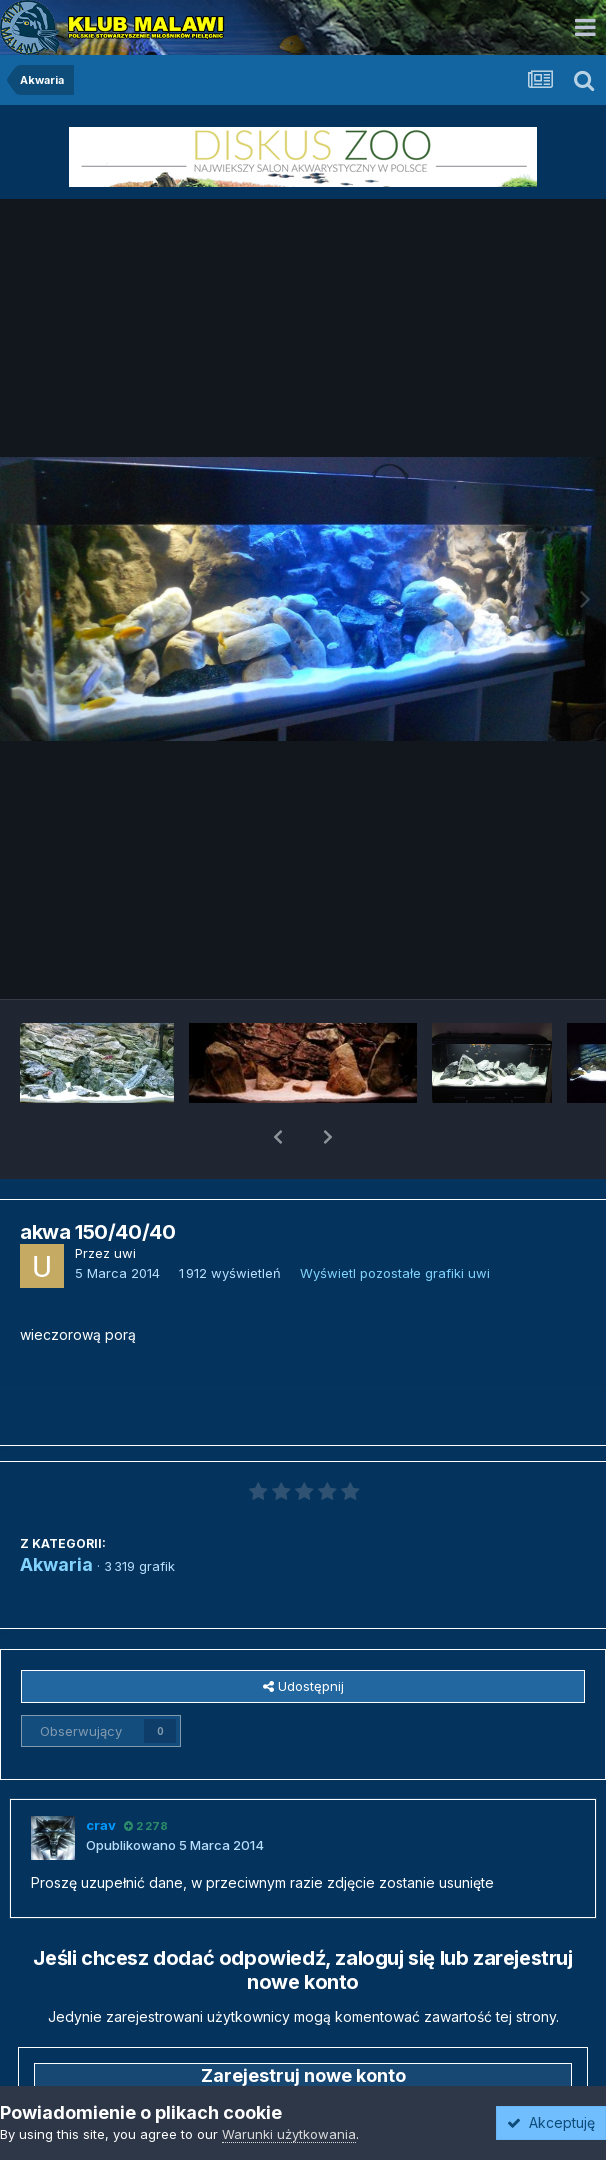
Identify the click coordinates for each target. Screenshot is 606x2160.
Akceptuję (551, 2122)
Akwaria (56, 1512)
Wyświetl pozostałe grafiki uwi (395, 1221)
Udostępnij (303, 1634)
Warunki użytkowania (289, 2134)
